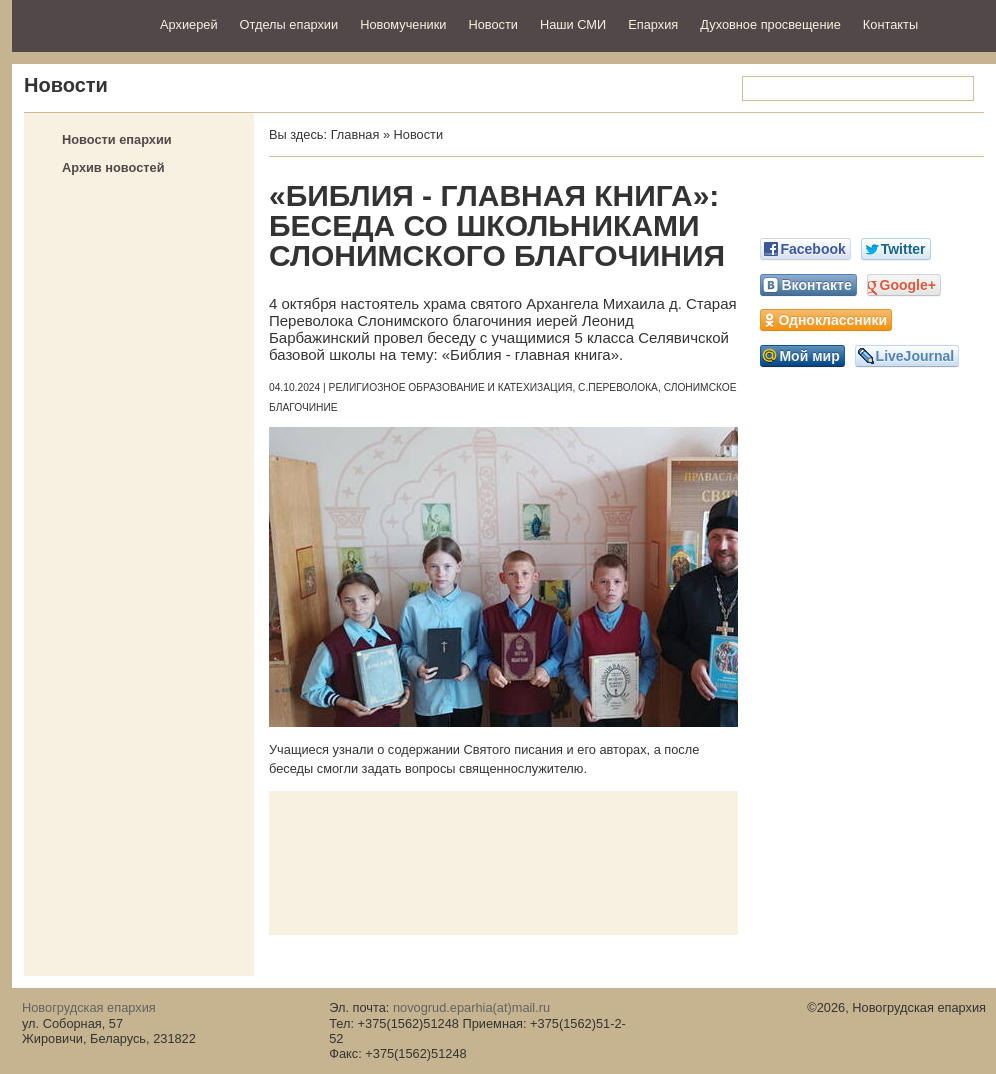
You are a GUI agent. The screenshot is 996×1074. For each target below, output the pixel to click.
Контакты (890, 24)
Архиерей (189, 24)
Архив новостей (113, 167)
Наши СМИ (573, 24)
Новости (493, 24)
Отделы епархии (289, 24)
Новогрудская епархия (79, 23)
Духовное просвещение (770, 24)
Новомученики (403, 24)
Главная (355, 134)
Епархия (653, 24)
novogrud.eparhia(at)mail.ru (471, 1007)
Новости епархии (117, 139)
